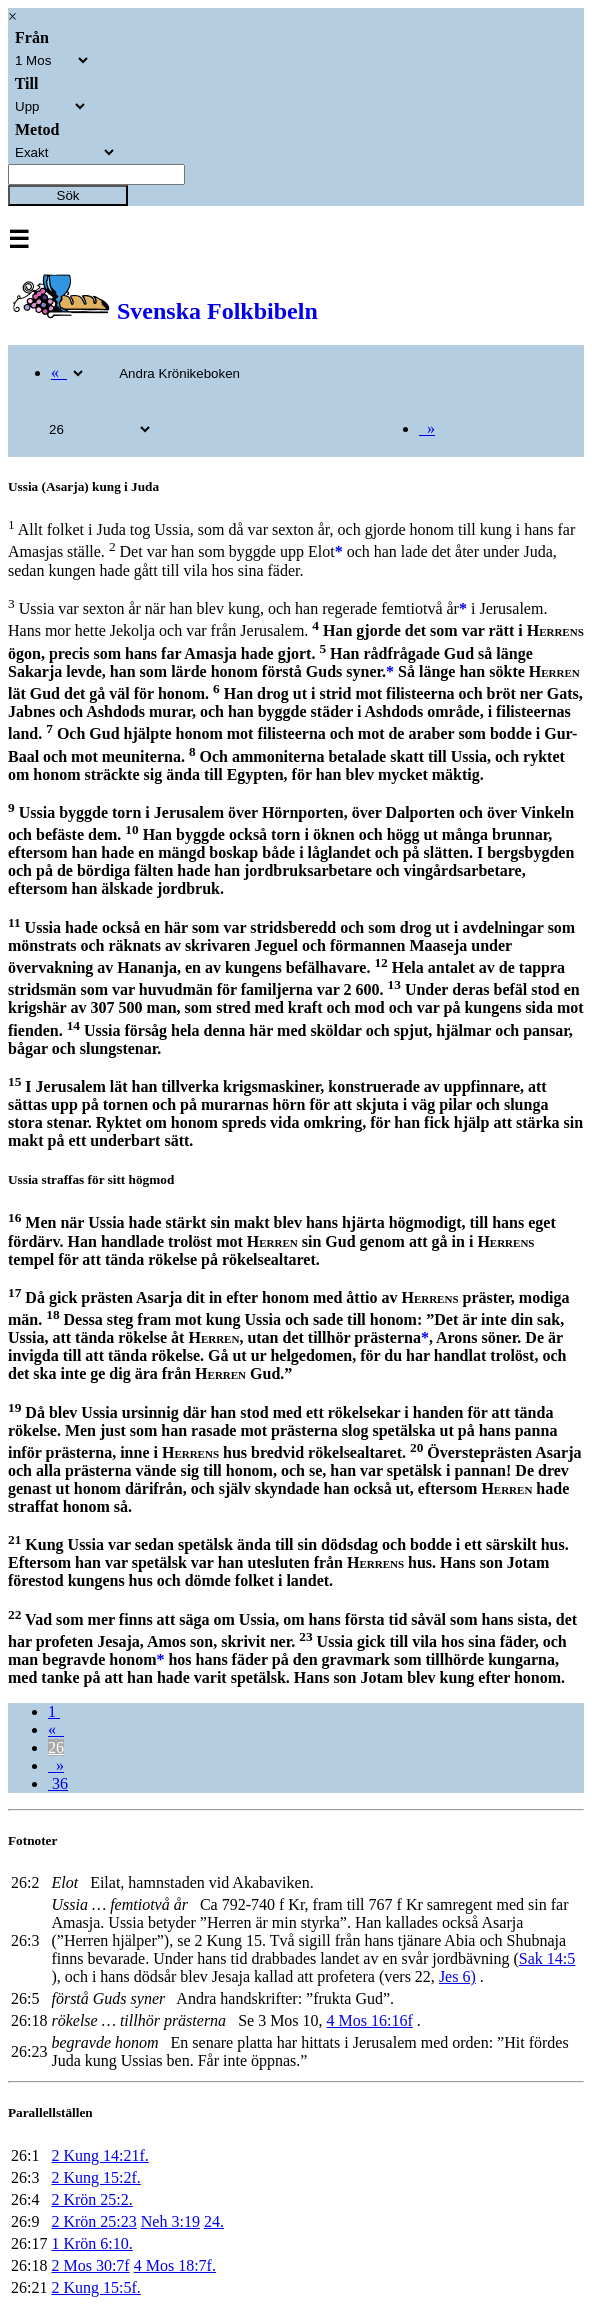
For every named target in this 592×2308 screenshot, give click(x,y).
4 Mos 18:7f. (175, 2265)
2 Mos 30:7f (90, 2265)
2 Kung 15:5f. (95, 2287)
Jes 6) (457, 1976)
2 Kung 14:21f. (99, 2155)
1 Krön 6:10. (91, 2243)
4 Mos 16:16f (370, 2020)
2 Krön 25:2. (91, 2199)
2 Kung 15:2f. (95, 2177)
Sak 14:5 (547, 1958)
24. (214, 2221)
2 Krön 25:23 (93, 2221)
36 (58, 1783)
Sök (68, 195)
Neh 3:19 (170, 2221)
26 (56, 1747)
